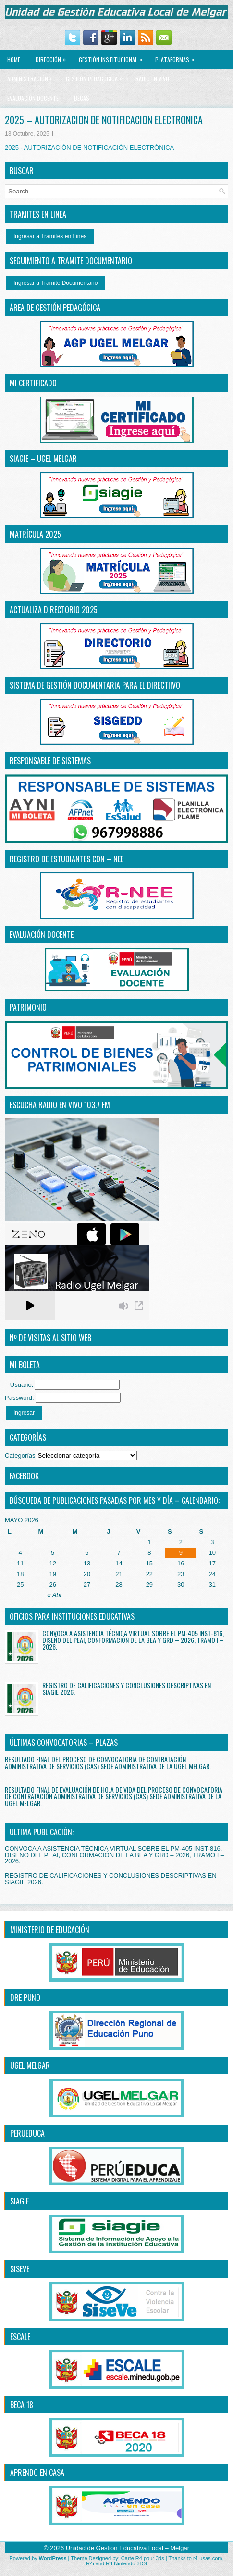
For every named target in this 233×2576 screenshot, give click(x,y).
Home (13, 59)
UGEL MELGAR (30, 2065)
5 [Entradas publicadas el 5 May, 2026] (52, 1552)
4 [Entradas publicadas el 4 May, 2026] (20, 1552)
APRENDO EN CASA (37, 2472)
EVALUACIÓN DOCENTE (33, 98)
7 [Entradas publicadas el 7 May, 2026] (119, 1552)
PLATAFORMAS (177, 57)
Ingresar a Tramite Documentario (55, 283)
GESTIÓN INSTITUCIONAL (113, 57)
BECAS (81, 98)
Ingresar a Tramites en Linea (50, 236)
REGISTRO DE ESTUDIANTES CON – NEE (66, 859)
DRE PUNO (25, 1997)
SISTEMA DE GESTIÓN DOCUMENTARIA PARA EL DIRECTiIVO (95, 685)
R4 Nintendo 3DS (126, 2563)
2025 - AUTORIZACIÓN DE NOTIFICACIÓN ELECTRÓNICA (89, 147)
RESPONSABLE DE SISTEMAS (50, 761)
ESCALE (20, 2337)
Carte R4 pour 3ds (142, 2558)
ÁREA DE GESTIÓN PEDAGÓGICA (55, 307)
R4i (90, 2563)
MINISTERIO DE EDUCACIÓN (49, 1929)
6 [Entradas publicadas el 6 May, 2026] (86, 1552)
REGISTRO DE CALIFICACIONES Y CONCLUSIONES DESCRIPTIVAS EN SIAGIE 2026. (126, 1688)
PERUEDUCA (27, 2133)
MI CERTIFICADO (33, 383)
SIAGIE (19, 2201)
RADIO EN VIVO (152, 79)
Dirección (53, 57)
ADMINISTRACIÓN (32, 76)
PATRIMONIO (28, 1007)
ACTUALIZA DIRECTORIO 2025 (54, 609)
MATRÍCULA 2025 (35, 534)
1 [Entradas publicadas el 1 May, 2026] (149, 1542)
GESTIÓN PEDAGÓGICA (96, 76)
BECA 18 (21, 2404)
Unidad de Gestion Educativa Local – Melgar (127, 2547)
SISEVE (19, 2269)
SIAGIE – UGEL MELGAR (43, 458)
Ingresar (24, 1413)
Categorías (20, 1455)
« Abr (54, 1595)
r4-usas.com (207, 2558)
